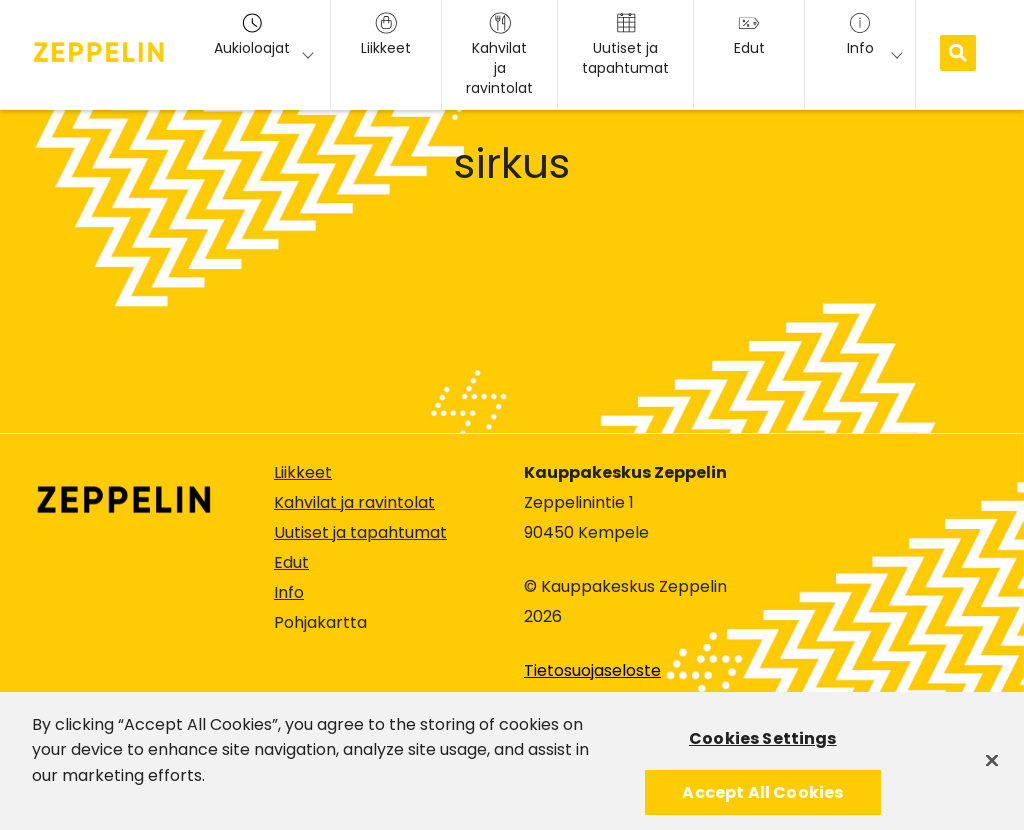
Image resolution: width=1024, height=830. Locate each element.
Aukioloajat (252, 35)
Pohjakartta (320, 623)
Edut (291, 562)
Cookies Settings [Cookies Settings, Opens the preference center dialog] (763, 744)
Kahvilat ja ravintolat (354, 502)
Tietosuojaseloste (592, 670)
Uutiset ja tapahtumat (360, 532)
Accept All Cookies (762, 798)
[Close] (992, 766)
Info (289, 592)
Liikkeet (303, 472)
